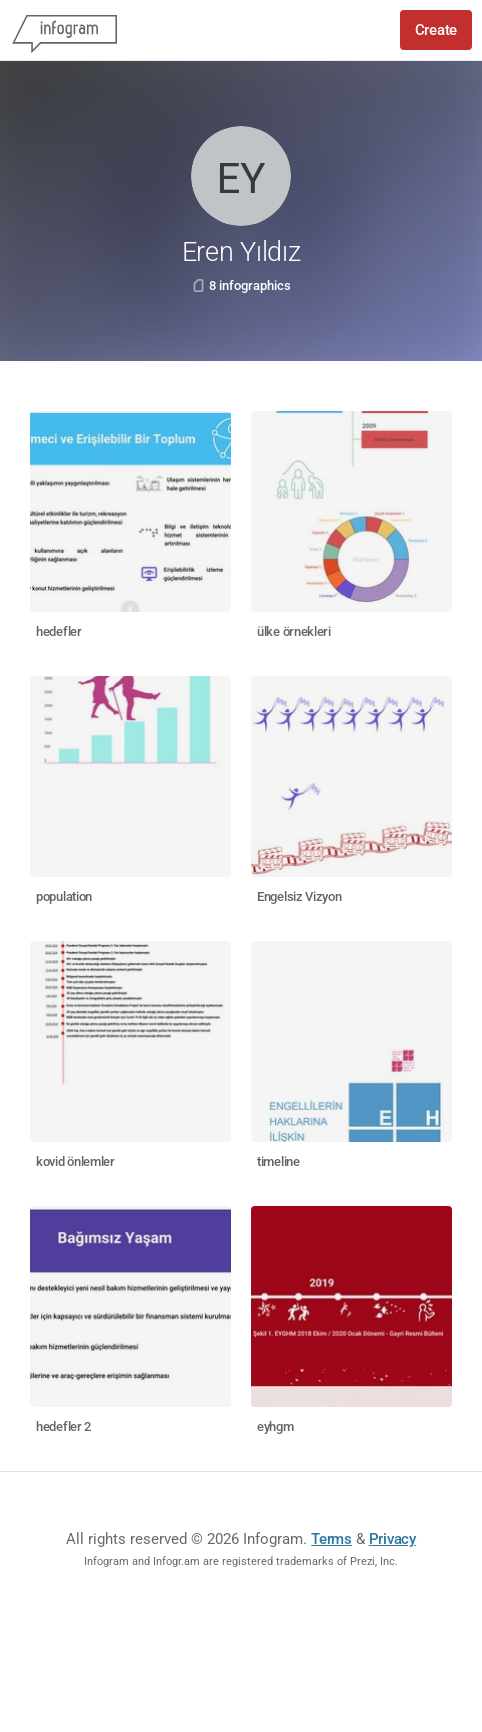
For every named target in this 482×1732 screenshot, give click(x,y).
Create (436, 30)
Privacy (392, 1539)
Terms (331, 1539)
